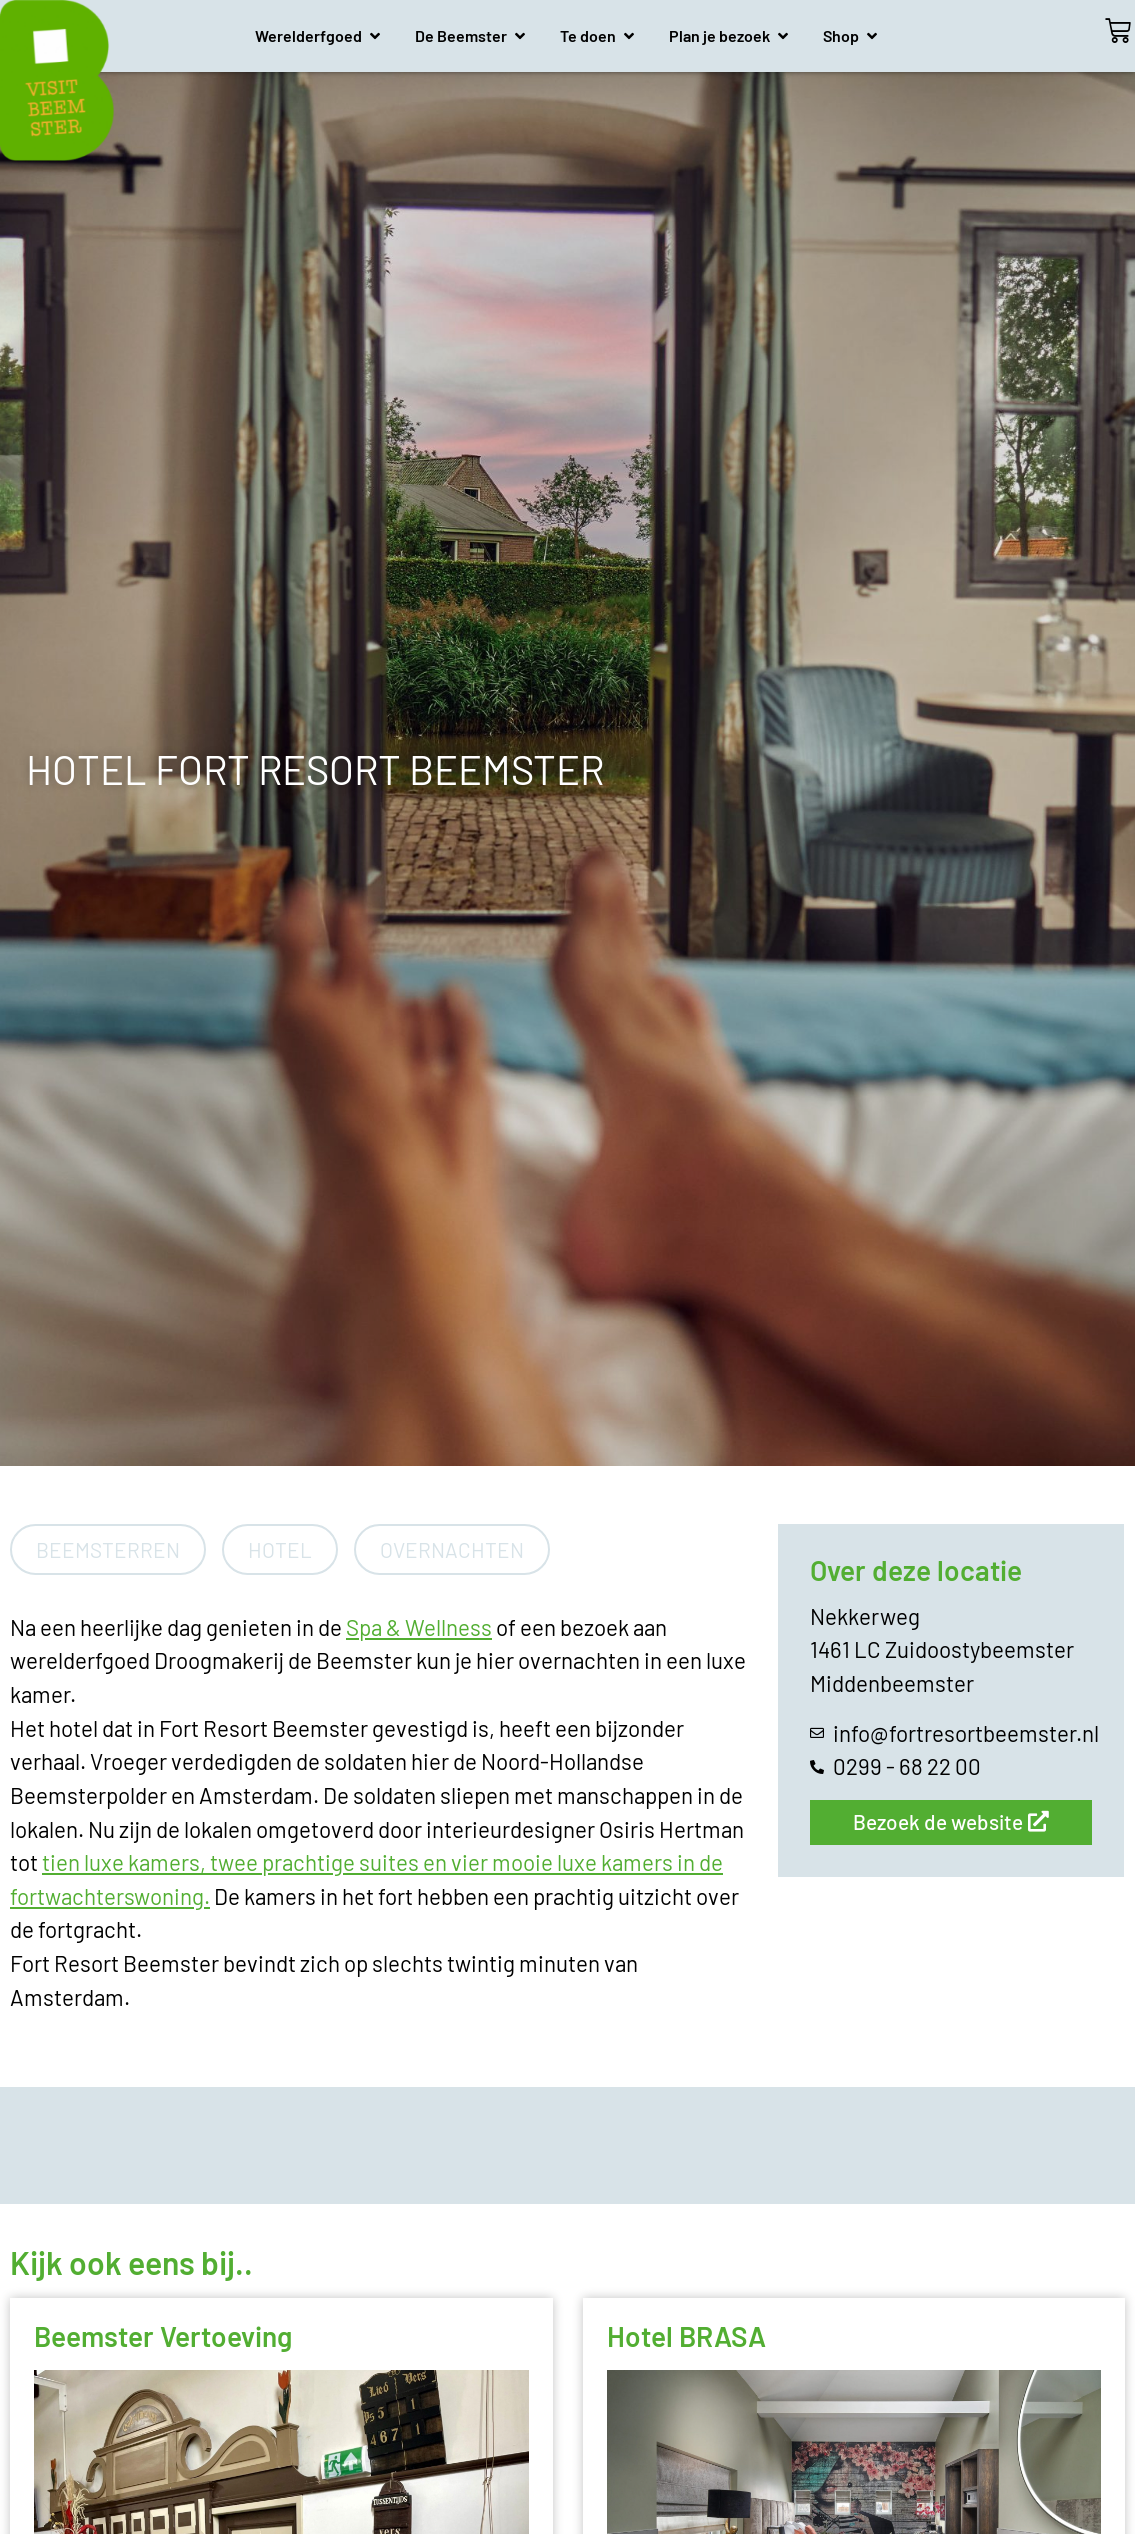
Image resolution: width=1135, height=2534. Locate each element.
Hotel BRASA (686, 2336)
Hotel (280, 1549)
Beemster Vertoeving (163, 2336)
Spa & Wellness (419, 1627)
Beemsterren (108, 1549)
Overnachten (452, 1549)
